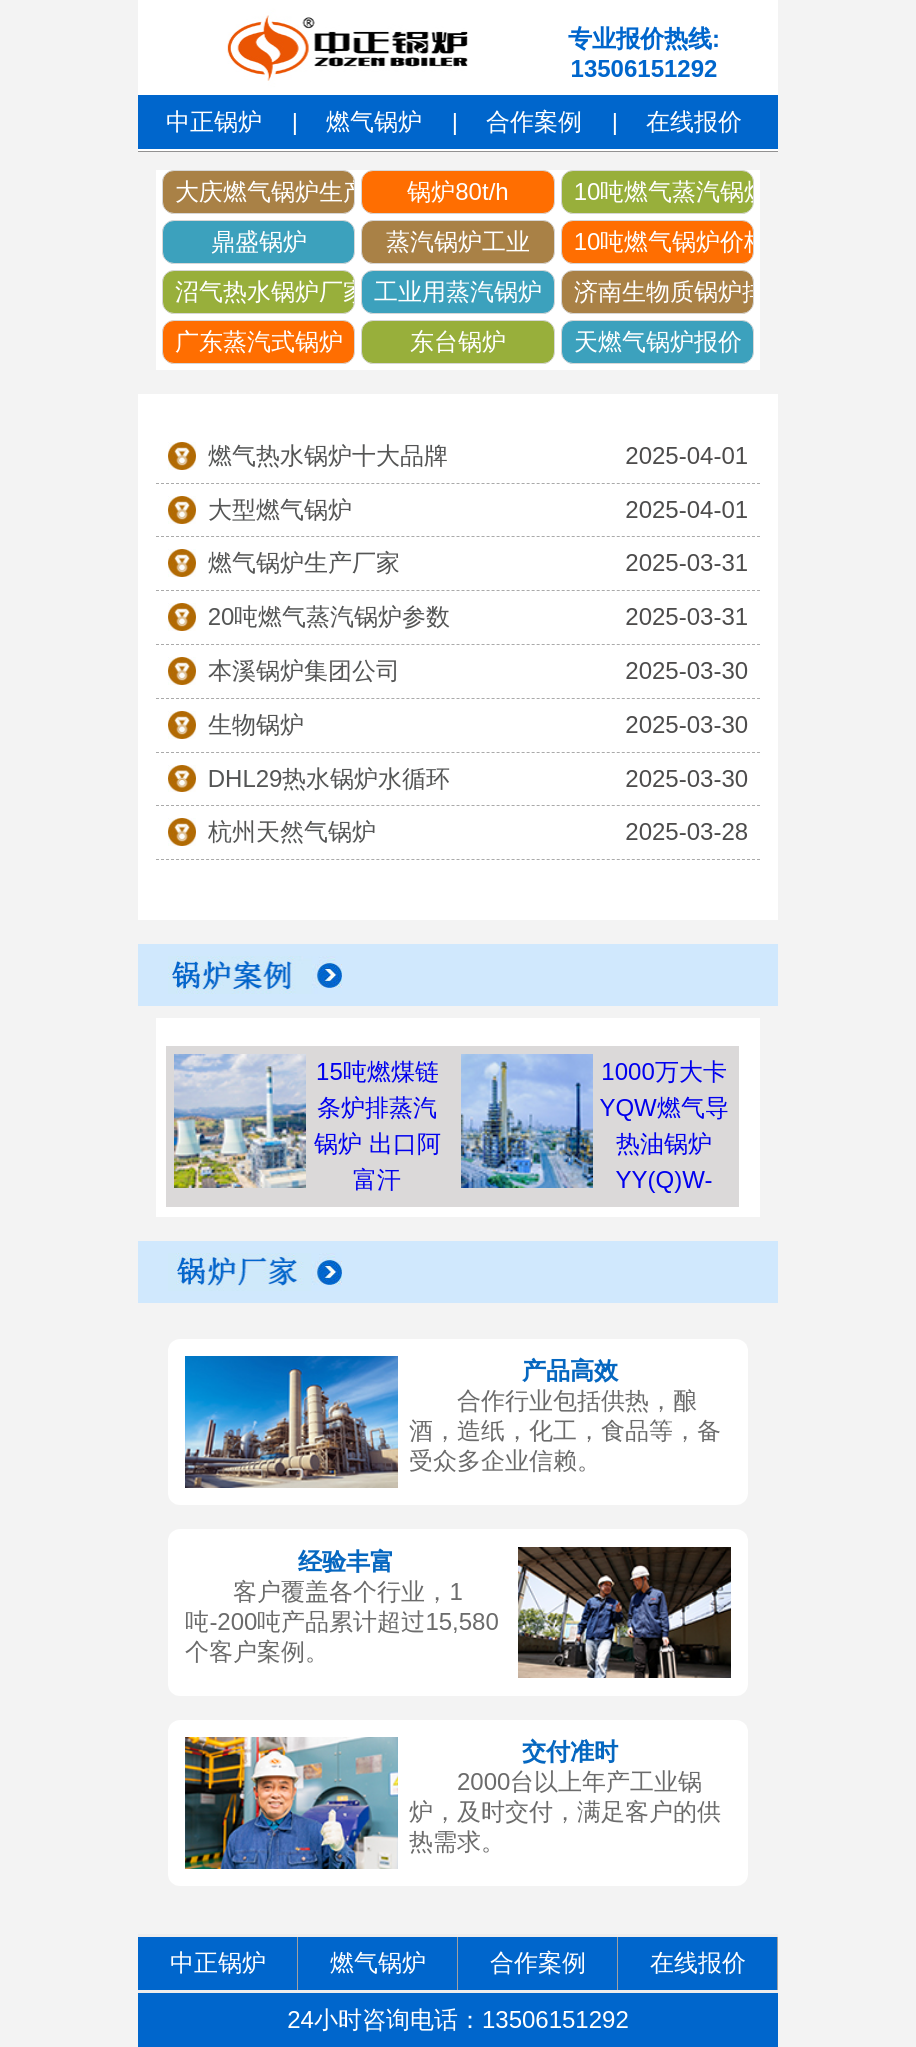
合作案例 (534, 121)
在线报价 (694, 121)
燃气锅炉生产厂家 (304, 562)
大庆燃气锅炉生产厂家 (265, 191)
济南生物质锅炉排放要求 (664, 291)
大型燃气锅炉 (280, 509)
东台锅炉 (458, 341)
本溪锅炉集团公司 (304, 670)
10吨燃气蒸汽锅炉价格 (664, 191)
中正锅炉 (214, 121)
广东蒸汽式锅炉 (259, 341)
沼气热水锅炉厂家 (265, 291)
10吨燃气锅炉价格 (664, 241)
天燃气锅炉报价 (658, 341)
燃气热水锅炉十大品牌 (328, 455)
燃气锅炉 (374, 121)
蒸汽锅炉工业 (458, 241)
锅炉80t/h (457, 191)
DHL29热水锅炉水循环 (329, 778)
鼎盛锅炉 (259, 241)
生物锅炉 (256, 724)
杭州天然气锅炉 (292, 831)
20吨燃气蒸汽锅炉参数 (329, 616)
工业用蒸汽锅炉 (458, 291)
